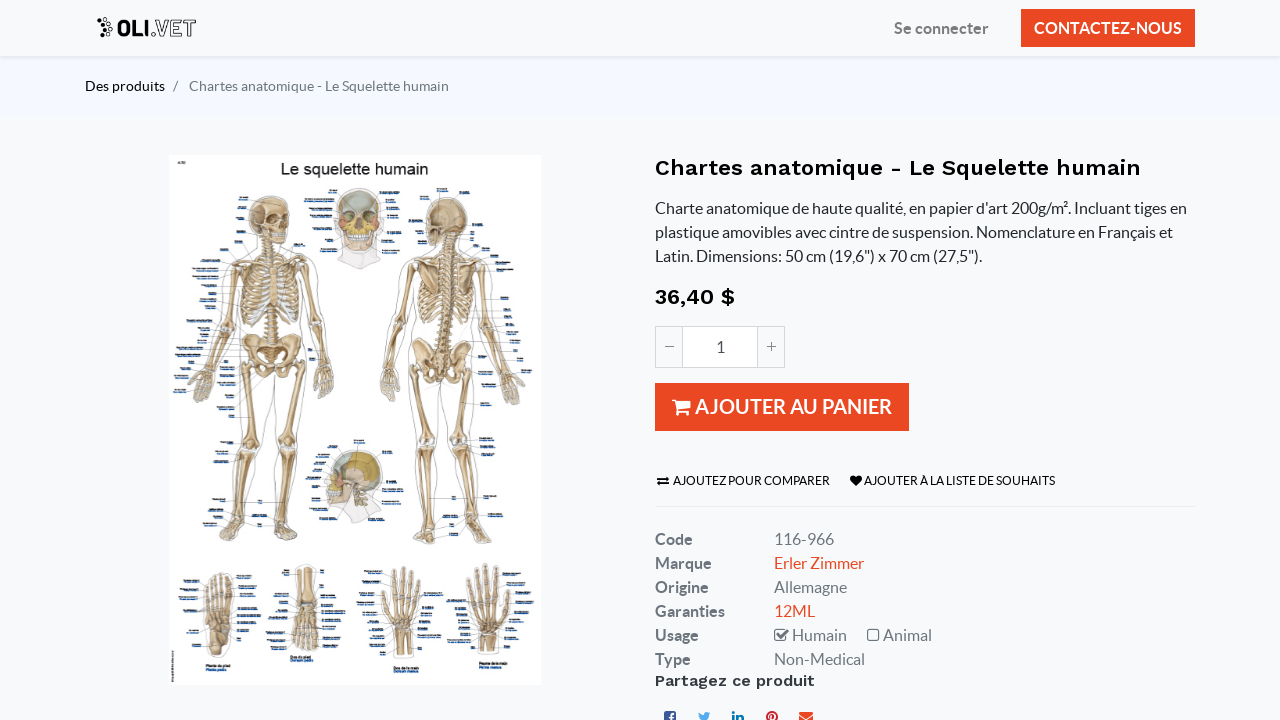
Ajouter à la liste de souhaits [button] (952, 480)
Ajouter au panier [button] (782, 406)
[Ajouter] (771, 347)
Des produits (125, 86)
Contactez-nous (1108, 28)
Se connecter (941, 28)
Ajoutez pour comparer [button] (743, 480)
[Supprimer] (669, 347)
